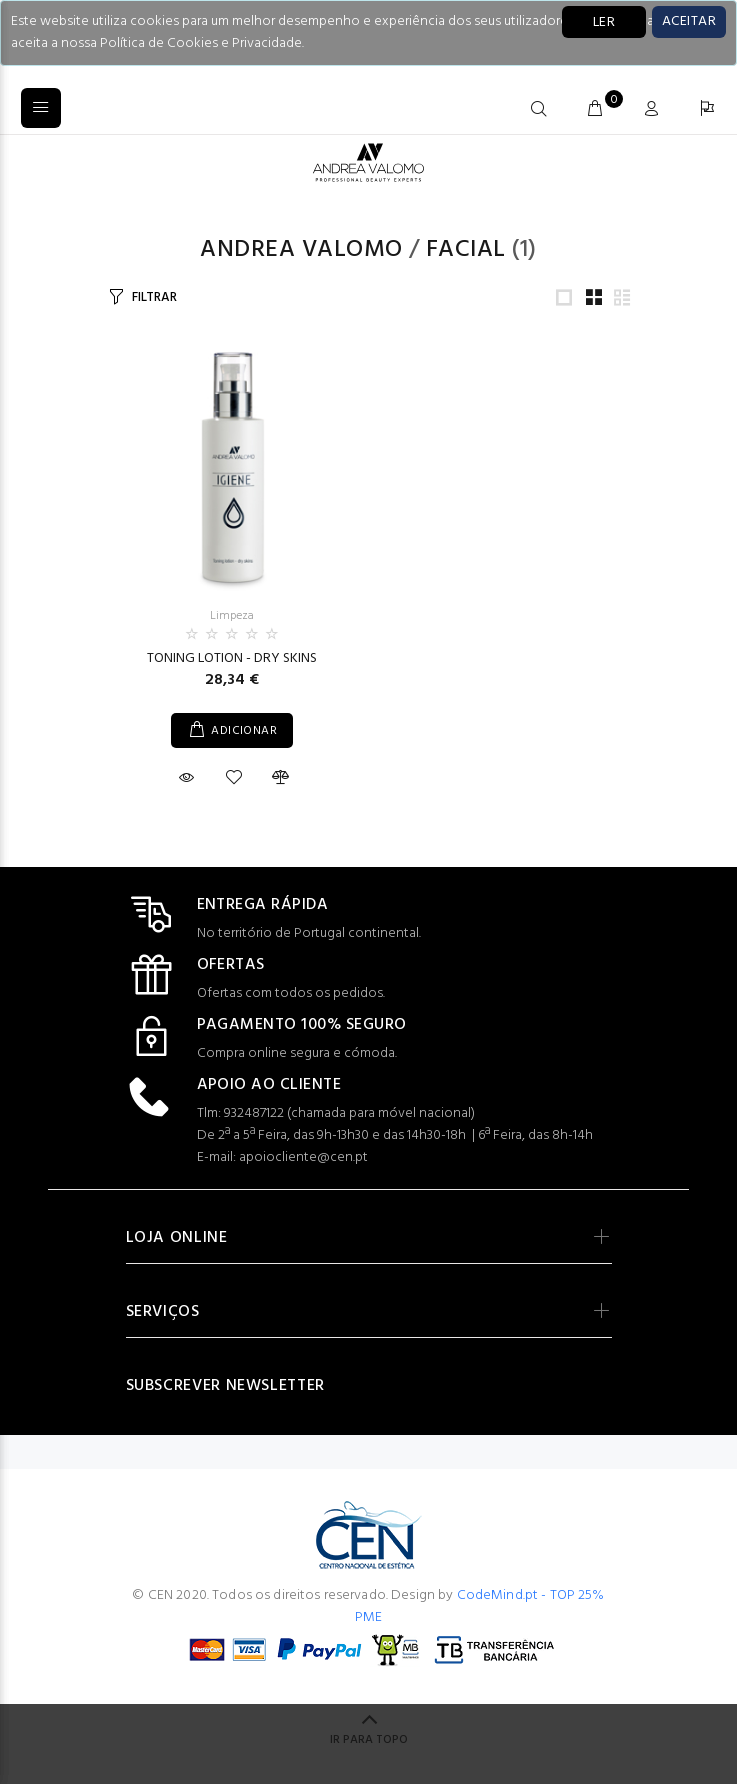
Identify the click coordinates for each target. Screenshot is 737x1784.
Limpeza (232, 616)
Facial (466, 250)
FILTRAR (154, 297)
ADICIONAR (244, 731)
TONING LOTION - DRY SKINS (232, 658)
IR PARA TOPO (369, 1740)
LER (604, 22)
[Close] (689, 22)
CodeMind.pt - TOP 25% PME (480, 1606)
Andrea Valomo (301, 250)
